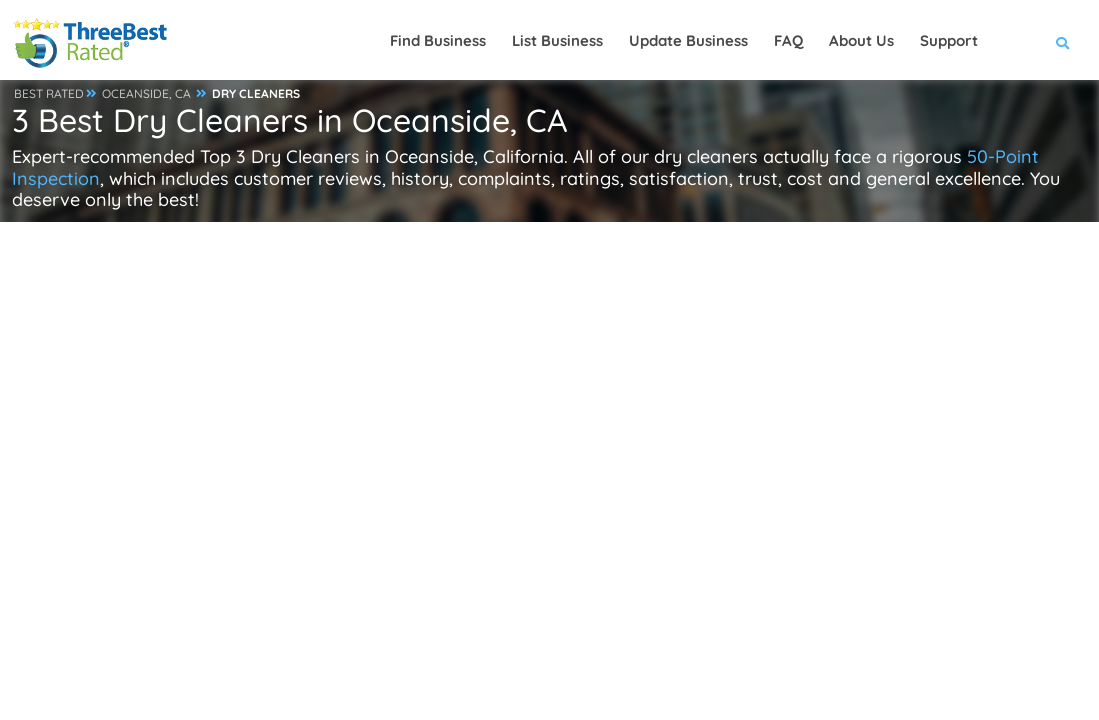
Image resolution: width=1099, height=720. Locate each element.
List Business (557, 40)
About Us (861, 40)
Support (949, 40)
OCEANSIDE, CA (146, 93)
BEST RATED (49, 93)
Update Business (688, 40)
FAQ (788, 40)
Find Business (438, 40)
